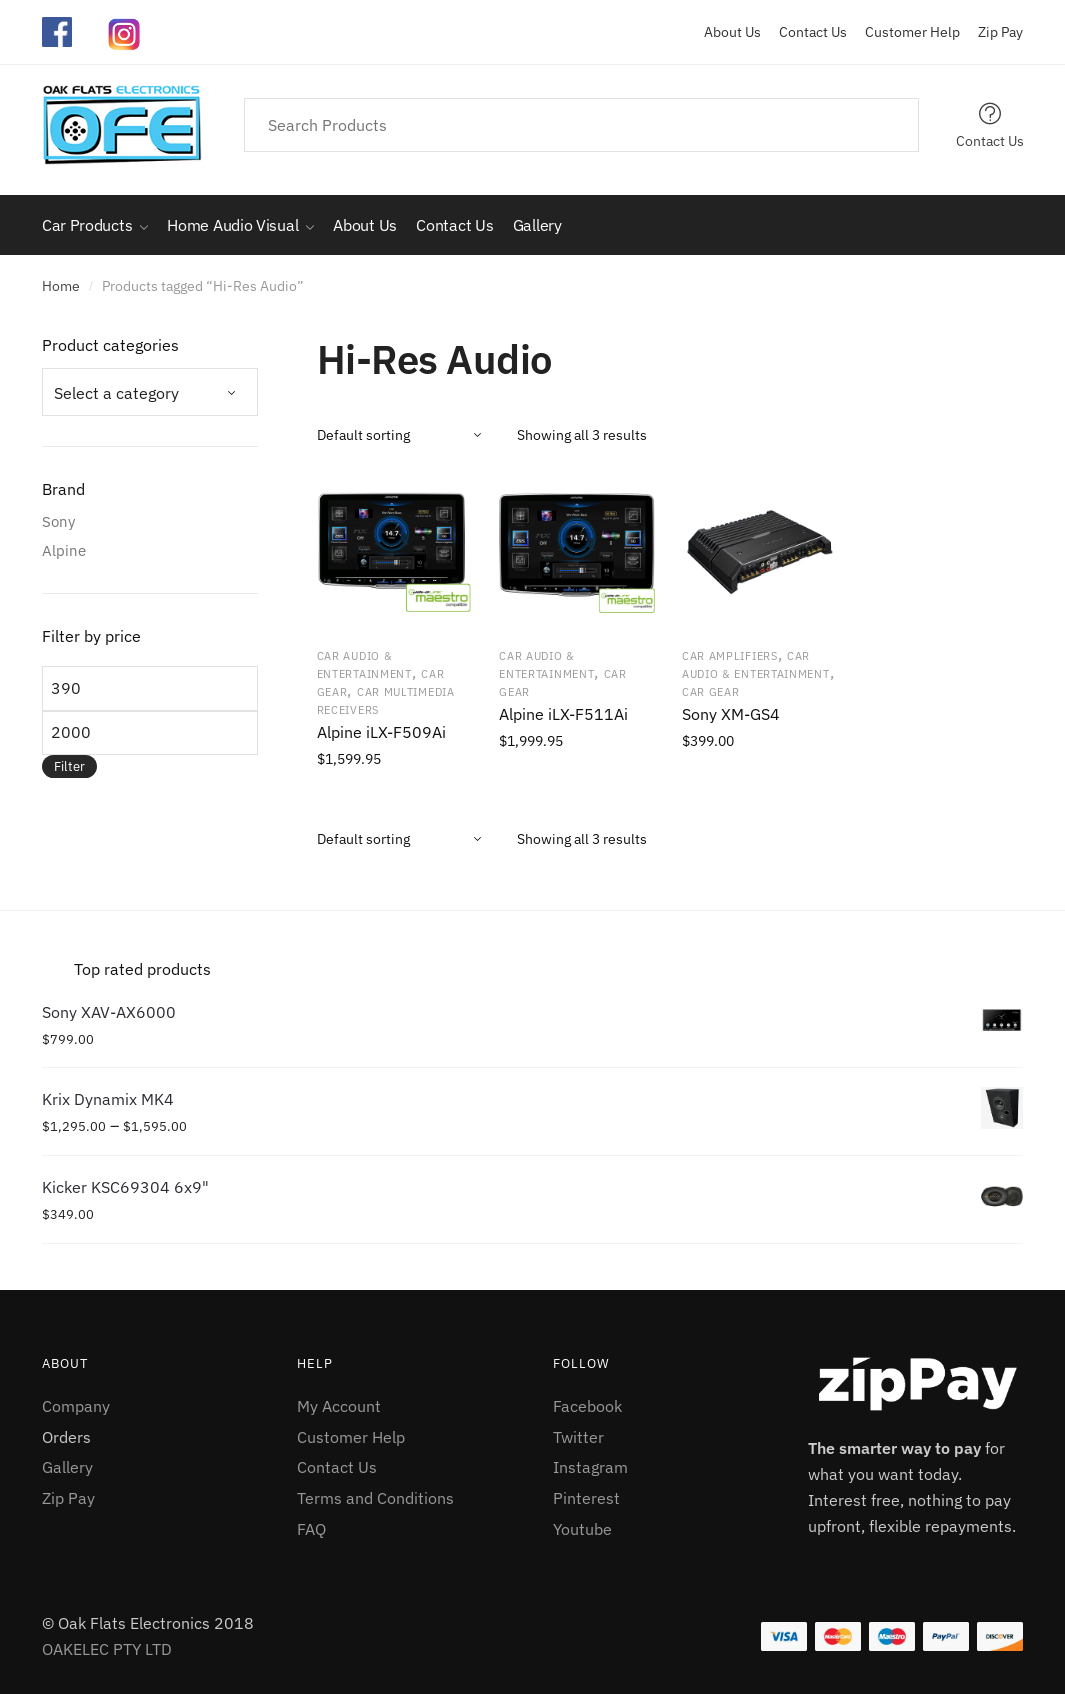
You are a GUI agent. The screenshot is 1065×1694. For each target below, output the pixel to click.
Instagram (590, 1467)
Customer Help (905, 32)
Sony (58, 521)
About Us (732, 32)
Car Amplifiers (730, 656)
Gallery (67, 1467)
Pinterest (586, 1498)
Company (76, 1406)
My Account (339, 1406)
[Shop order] (410, 435)
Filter (69, 766)
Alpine (64, 550)
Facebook (587, 1406)
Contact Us (805, 32)
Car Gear (711, 692)
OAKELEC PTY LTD (107, 1649)
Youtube (582, 1529)
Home (61, 286)
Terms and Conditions (375, 1498)
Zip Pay (993, 32)
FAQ (311, 1529)
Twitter (578, 1437)
